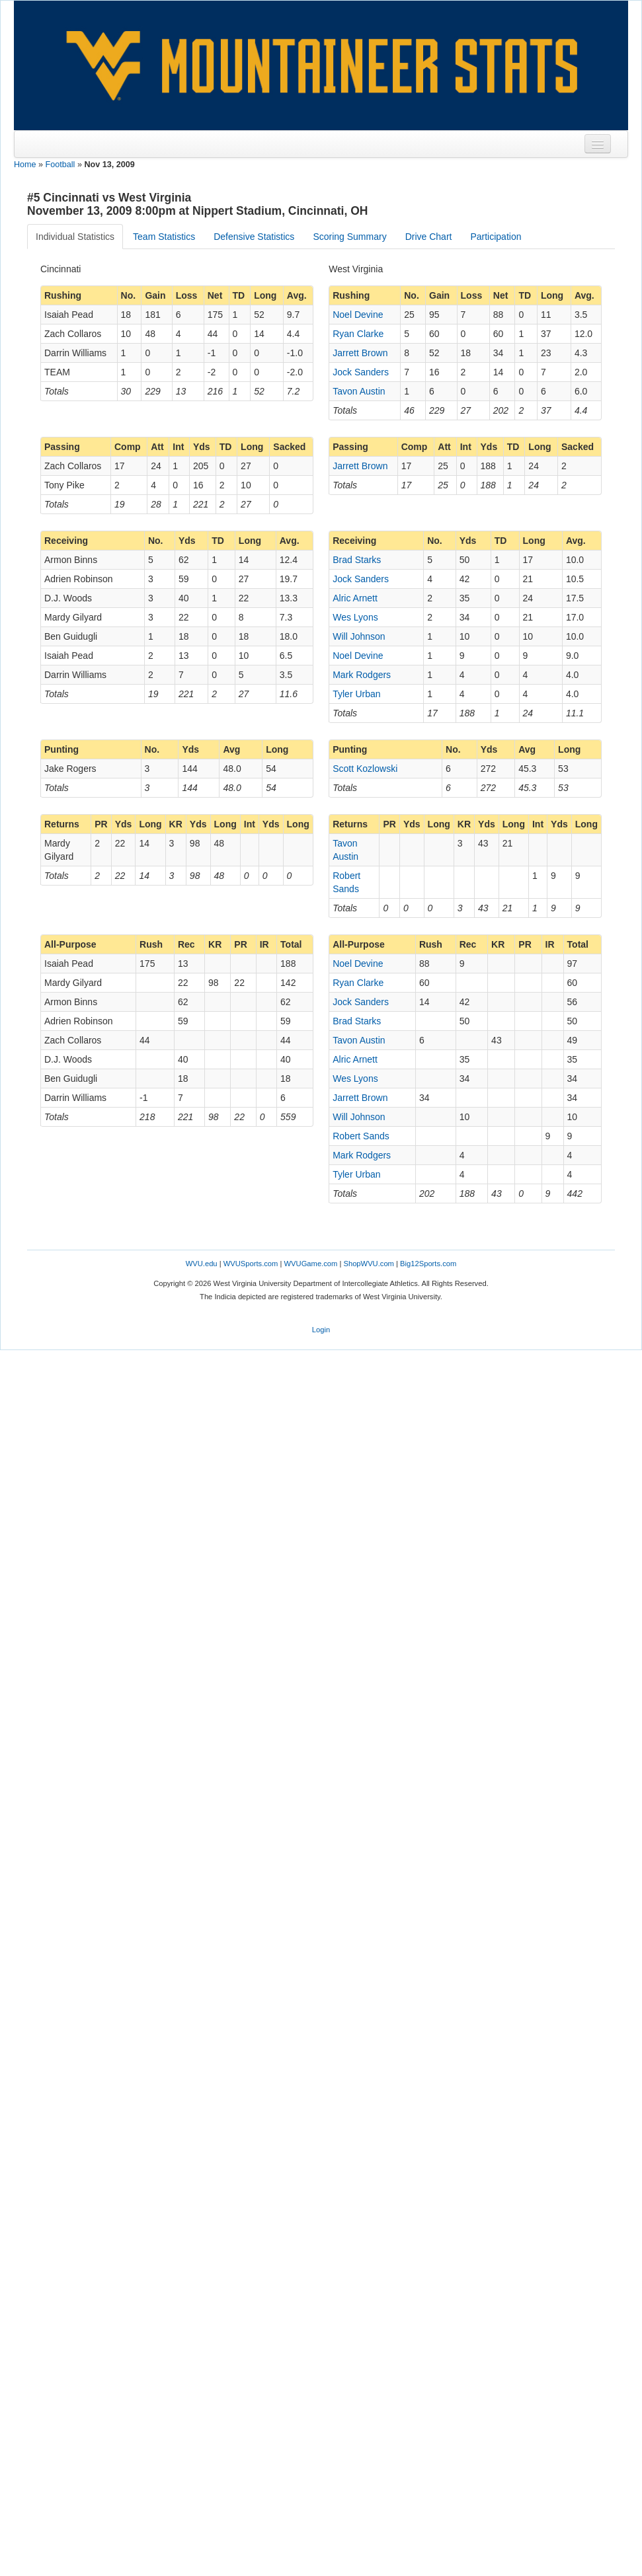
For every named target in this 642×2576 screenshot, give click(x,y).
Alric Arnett (355, 598)
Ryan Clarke (358, 333)
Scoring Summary (349, 236)
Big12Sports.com (428, 1264)
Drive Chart (428, 236)
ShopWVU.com (368, 1264)
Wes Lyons (355, 617)
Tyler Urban (356, 694)
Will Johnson (359, 636)
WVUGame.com (311, 1264)
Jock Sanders (361, 372)
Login (321, 1330)
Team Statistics (164, 236)
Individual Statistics (75, 236)
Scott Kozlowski (365, 768)
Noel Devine (358, 314)
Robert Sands (361, 1136)
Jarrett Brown (360, 353)
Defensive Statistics (254, 236)
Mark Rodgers (362, 674)
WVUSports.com (250, 1264)
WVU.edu (202, 1264)
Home (25, 164)
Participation (495, 236)
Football (60, 164)
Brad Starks (357, 559)
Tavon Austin (359, 391)
